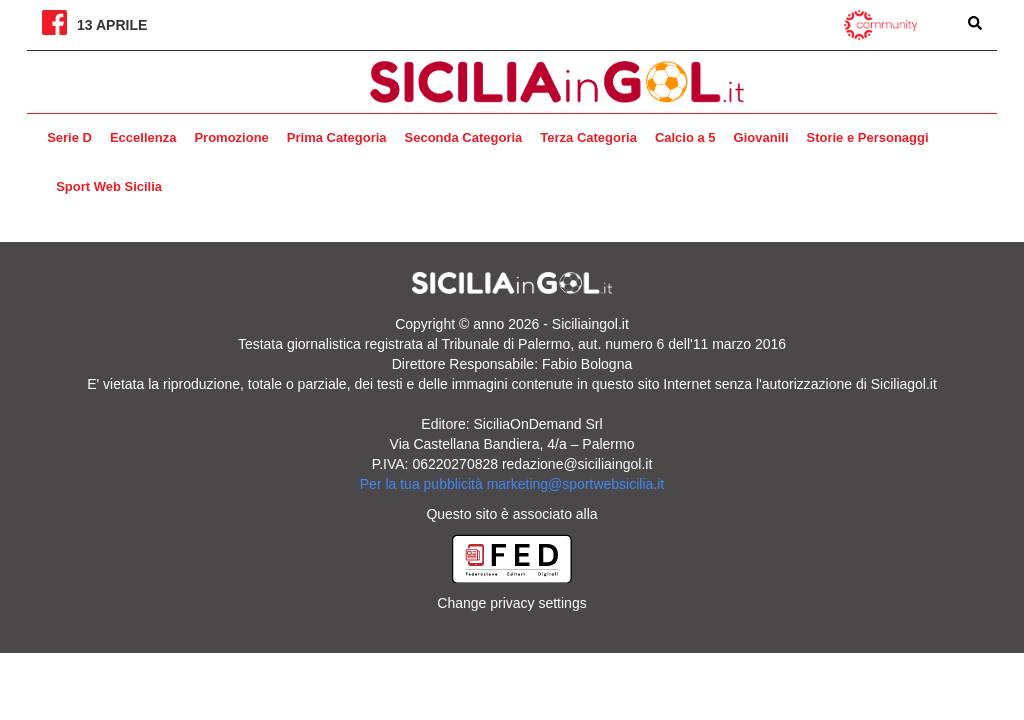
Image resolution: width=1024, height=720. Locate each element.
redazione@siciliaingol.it (577, 464)
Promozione (231, 137)
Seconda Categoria (464, 137)
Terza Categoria (588, 137)
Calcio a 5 (685, 137)
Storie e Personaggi (868, 137)
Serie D (69, 137)
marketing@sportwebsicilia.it (576, 484)
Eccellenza (143, 137)
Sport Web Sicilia (109, 186)
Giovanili (761, 137)
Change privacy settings (511, 603)
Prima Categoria (337, 137)
